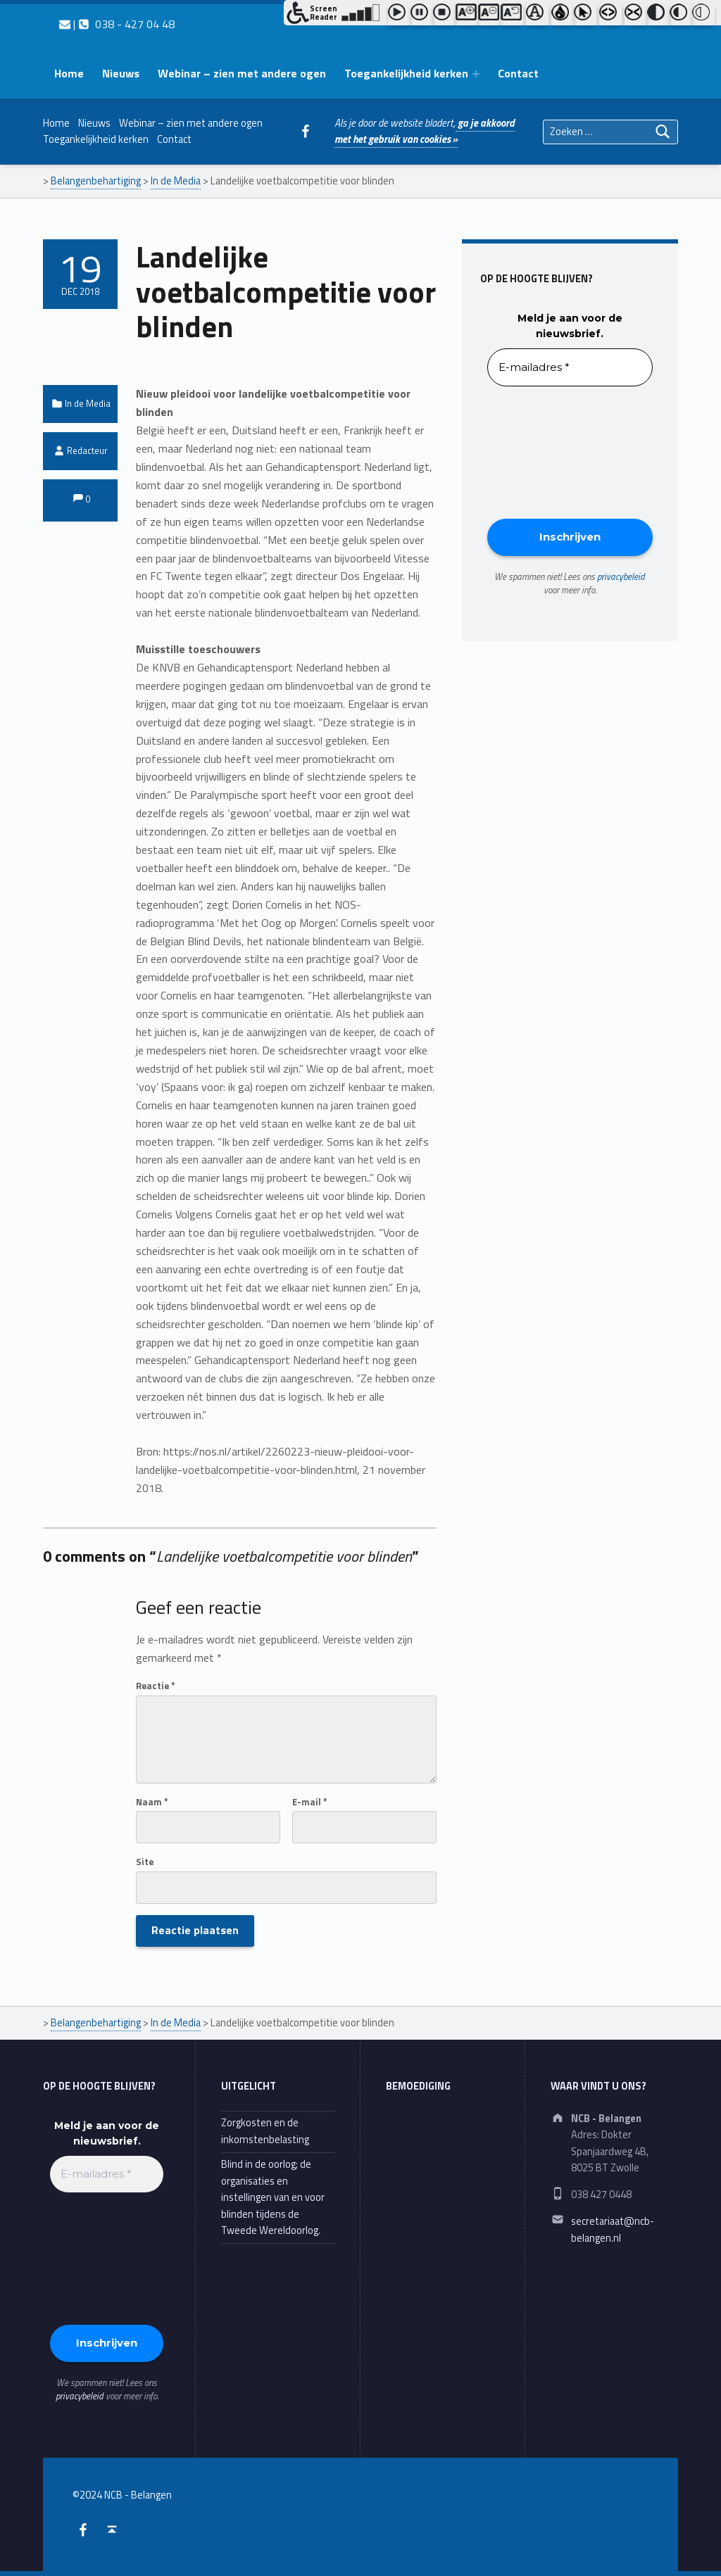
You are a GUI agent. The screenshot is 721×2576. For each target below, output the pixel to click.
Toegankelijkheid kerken (406, 73)
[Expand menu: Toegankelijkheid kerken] (475, 73)
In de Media (88, 403)
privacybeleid (621, 576)
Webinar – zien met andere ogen (242, 73)
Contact (518, 73)
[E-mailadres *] (570, 367)
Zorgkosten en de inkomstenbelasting (265, 2131)
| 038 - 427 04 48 (117, 23)
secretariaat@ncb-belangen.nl (612, 2229)
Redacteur (87, 450)
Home (69, 73)
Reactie (155, 1686)
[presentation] (545, 451)
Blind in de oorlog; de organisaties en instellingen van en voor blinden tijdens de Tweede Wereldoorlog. (273, 2197)
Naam (152, 1802)
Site (144, 1862)
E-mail (309, 1802)
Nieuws (120, 73)
